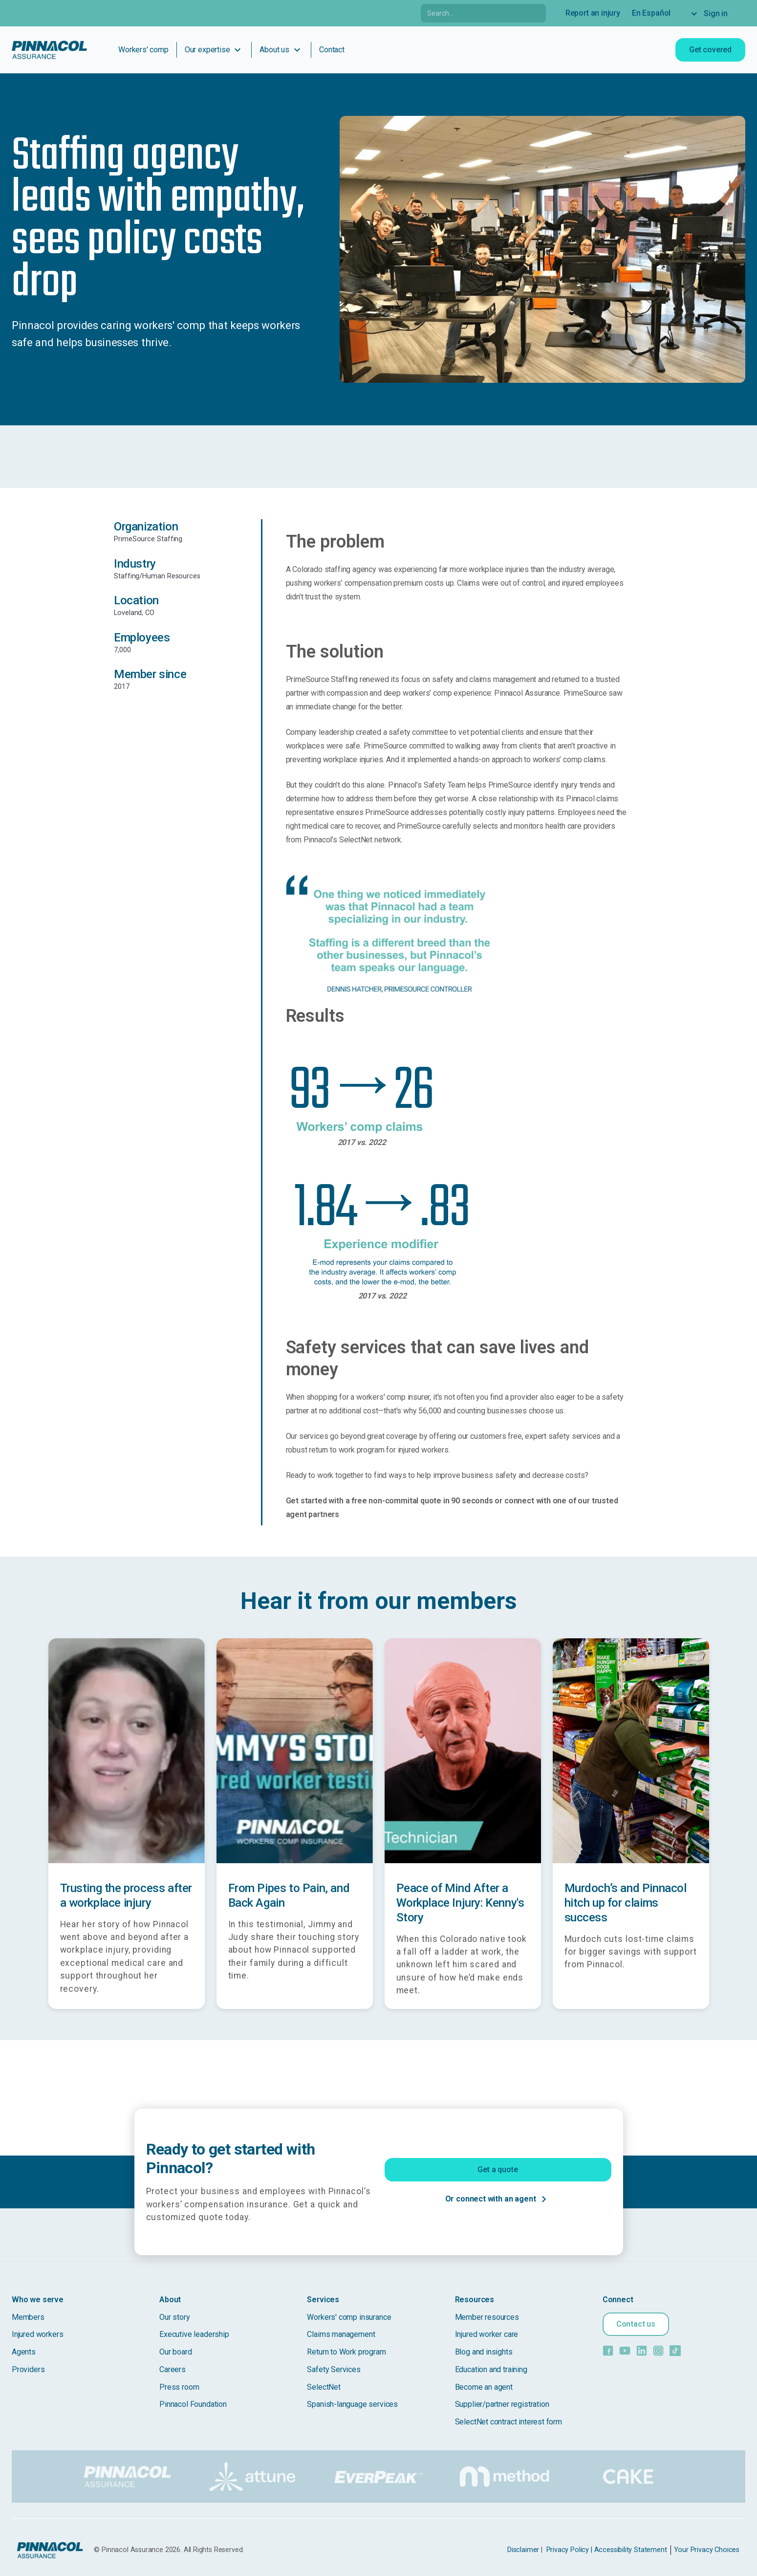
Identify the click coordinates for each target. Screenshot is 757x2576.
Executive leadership (194, 2334)
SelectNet (323, 2387)
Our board (175, 2351)
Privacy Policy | (569, 2550)
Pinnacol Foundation (193, 2404)
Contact (332, 49)
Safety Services (333, 2369)
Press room (179, 2387)
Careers (172, 2369)
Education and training (491, 2369)
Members (28, 2317)
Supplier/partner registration (502, 2404)
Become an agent (484, 2387)
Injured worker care (487, 2334)
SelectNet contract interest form (508, 2421)
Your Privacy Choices (706, 2550)
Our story (174, 2317)
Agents (24, 2351)
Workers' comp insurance (349, 2317)
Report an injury (592, 13)
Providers (28, 2369)
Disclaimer (523, 2550)
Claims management (341, 2334)
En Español (651, 13)
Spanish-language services (352, 2404)
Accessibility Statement (630, 2550)
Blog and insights (484, 2351)
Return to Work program (346, 2351)
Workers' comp (143, 49)
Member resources (487, 2317)
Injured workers (37, 2334)
